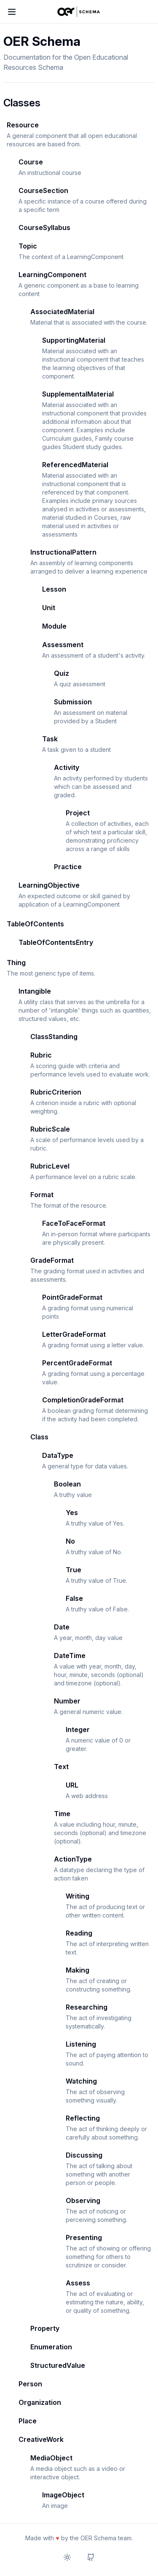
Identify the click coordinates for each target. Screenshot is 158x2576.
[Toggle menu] (11, 11)
